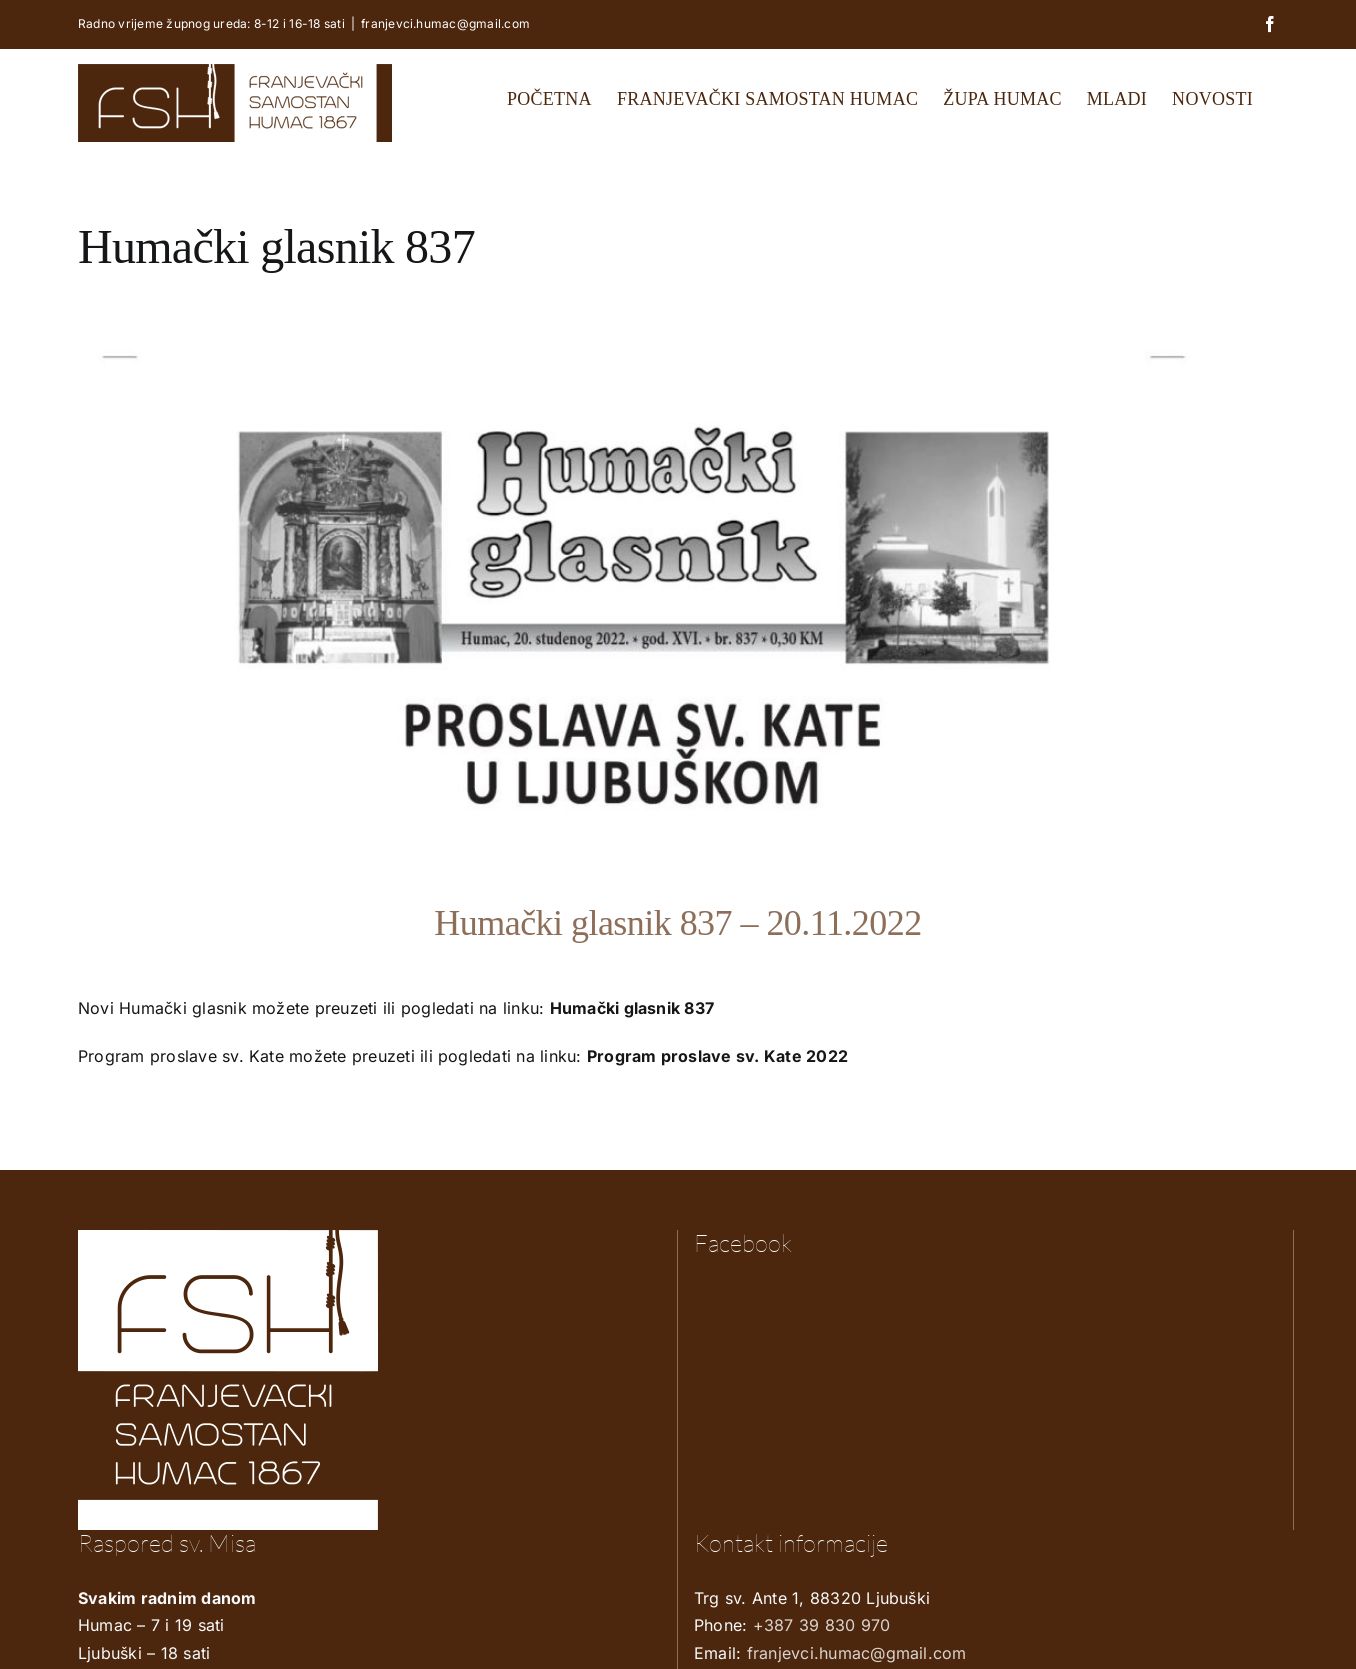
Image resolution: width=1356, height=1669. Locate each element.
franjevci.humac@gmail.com (445, 23)
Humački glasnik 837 (632, 1008)
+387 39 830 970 (822, 1625)
